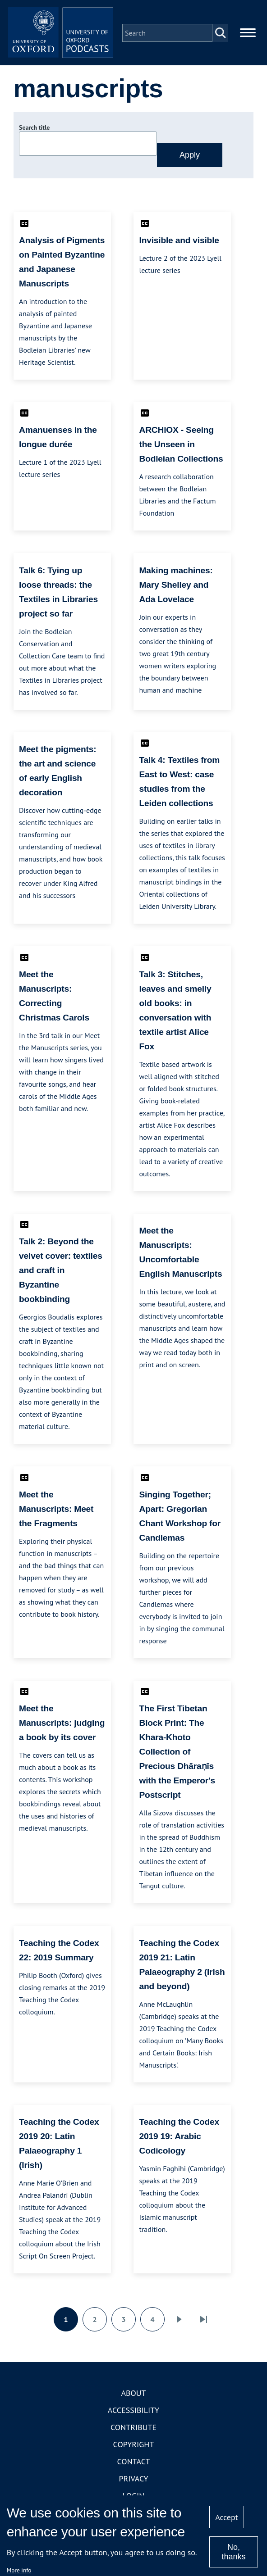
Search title (34, 129)
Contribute (133, 2429)
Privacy (133, 2480)
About (133, 2395)
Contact (133, 2463)
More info (19, 2570)
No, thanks (233, 2552)
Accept (226, 2517)
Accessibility (133, 2412)
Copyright (133, 2446)
